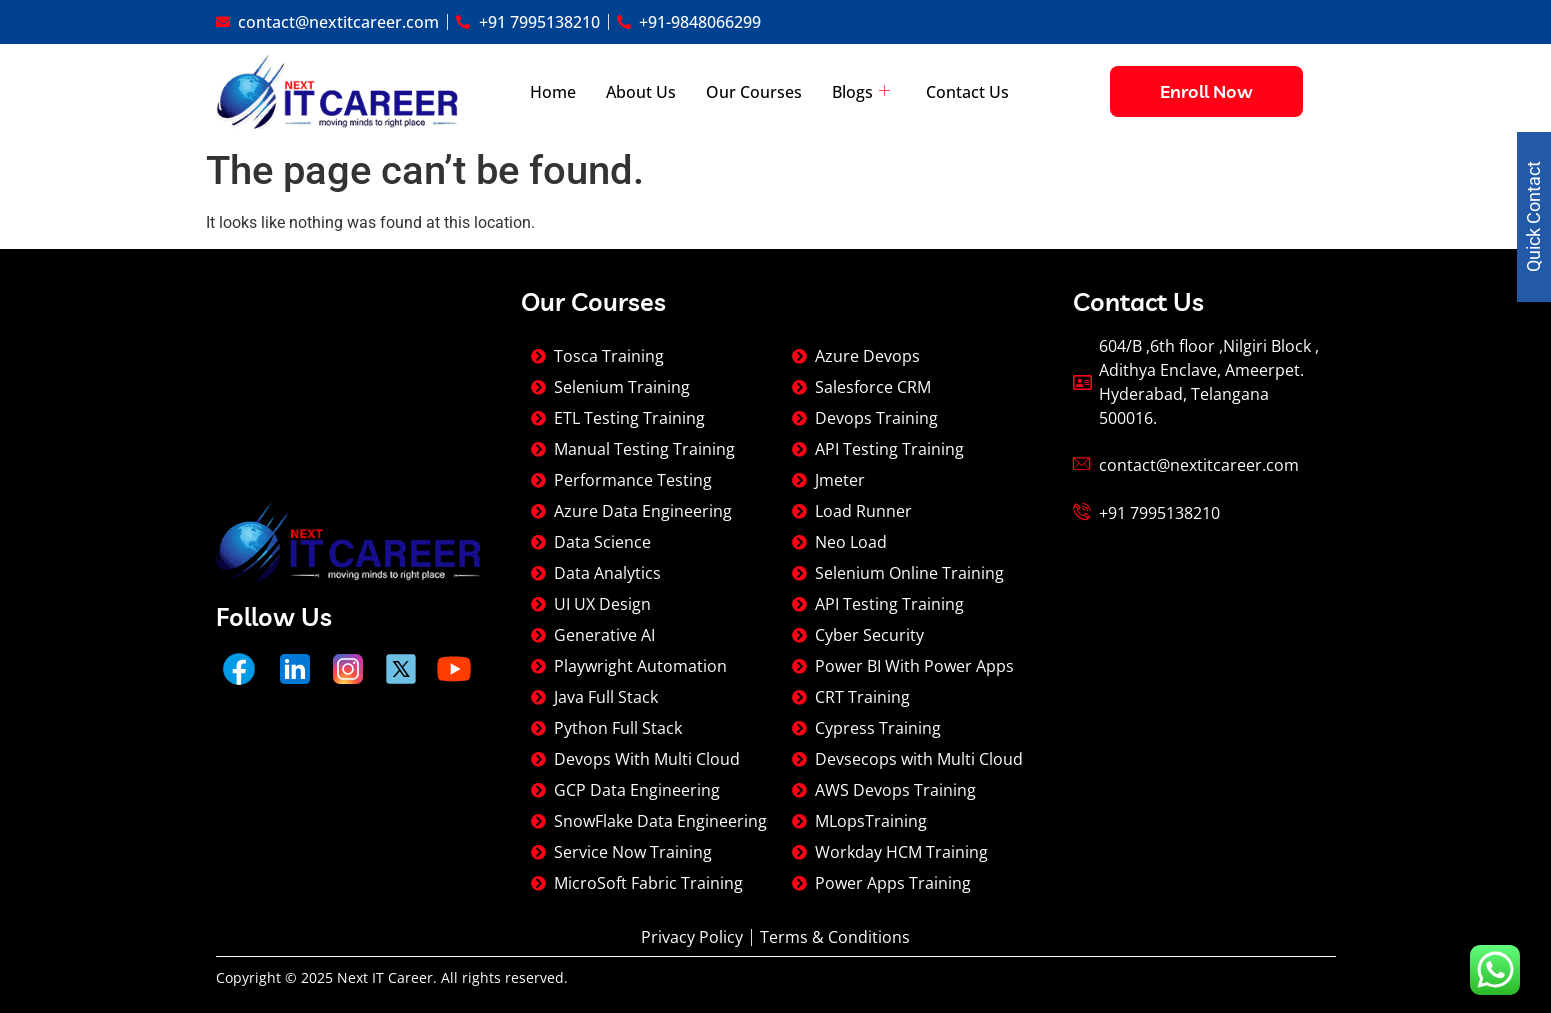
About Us (641, 92)
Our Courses (754, 92)
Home (553, 92)
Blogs (861, 92)
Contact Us (967, 92)
